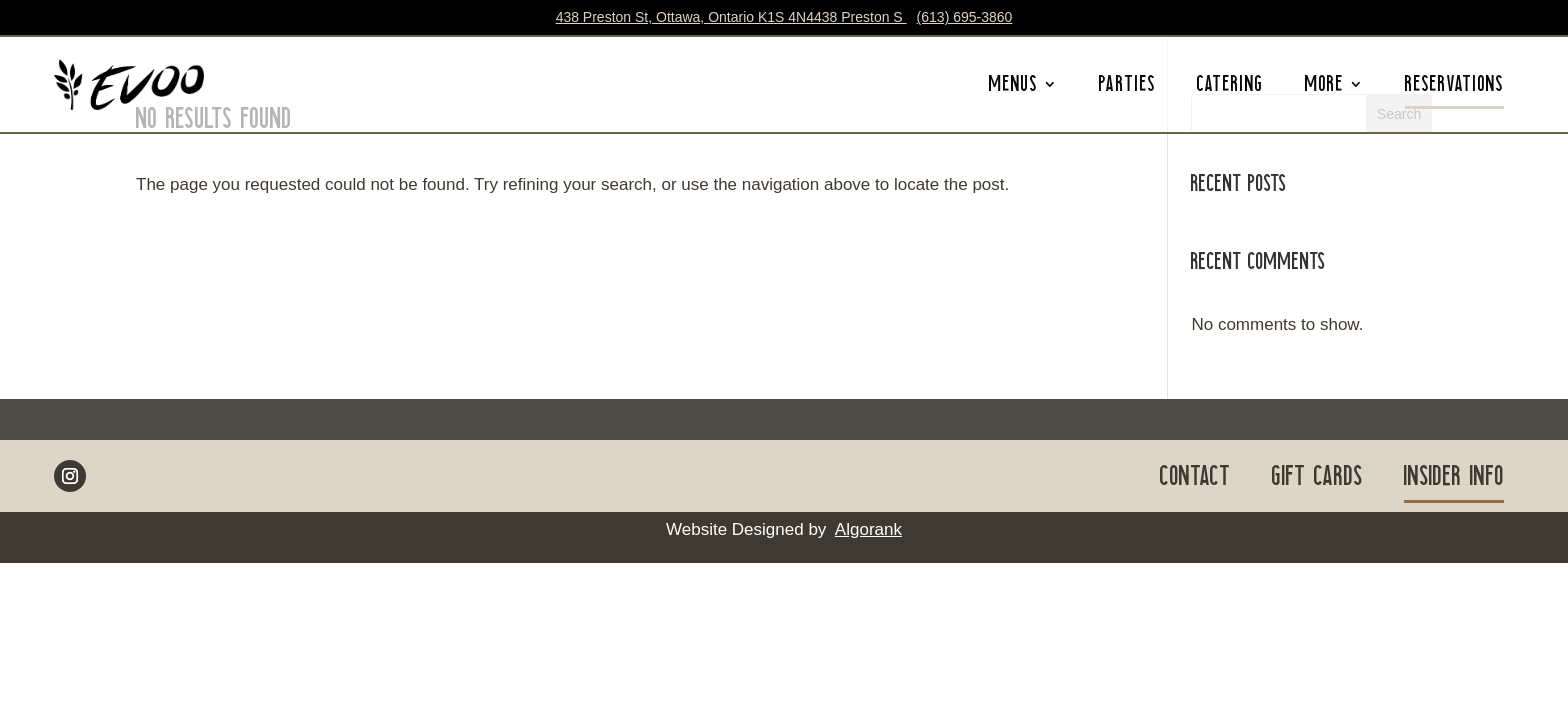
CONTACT (1195, 480)
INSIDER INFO (1454, 480)
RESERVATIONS (1454, 88)
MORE (1324, 88)
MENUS (1013, 88)
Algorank (868, 529)
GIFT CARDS (1317, 480)
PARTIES (1127, 88)
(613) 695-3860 (965, 17)
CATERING (1230, 88)
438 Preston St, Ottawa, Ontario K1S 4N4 (731, 17)
